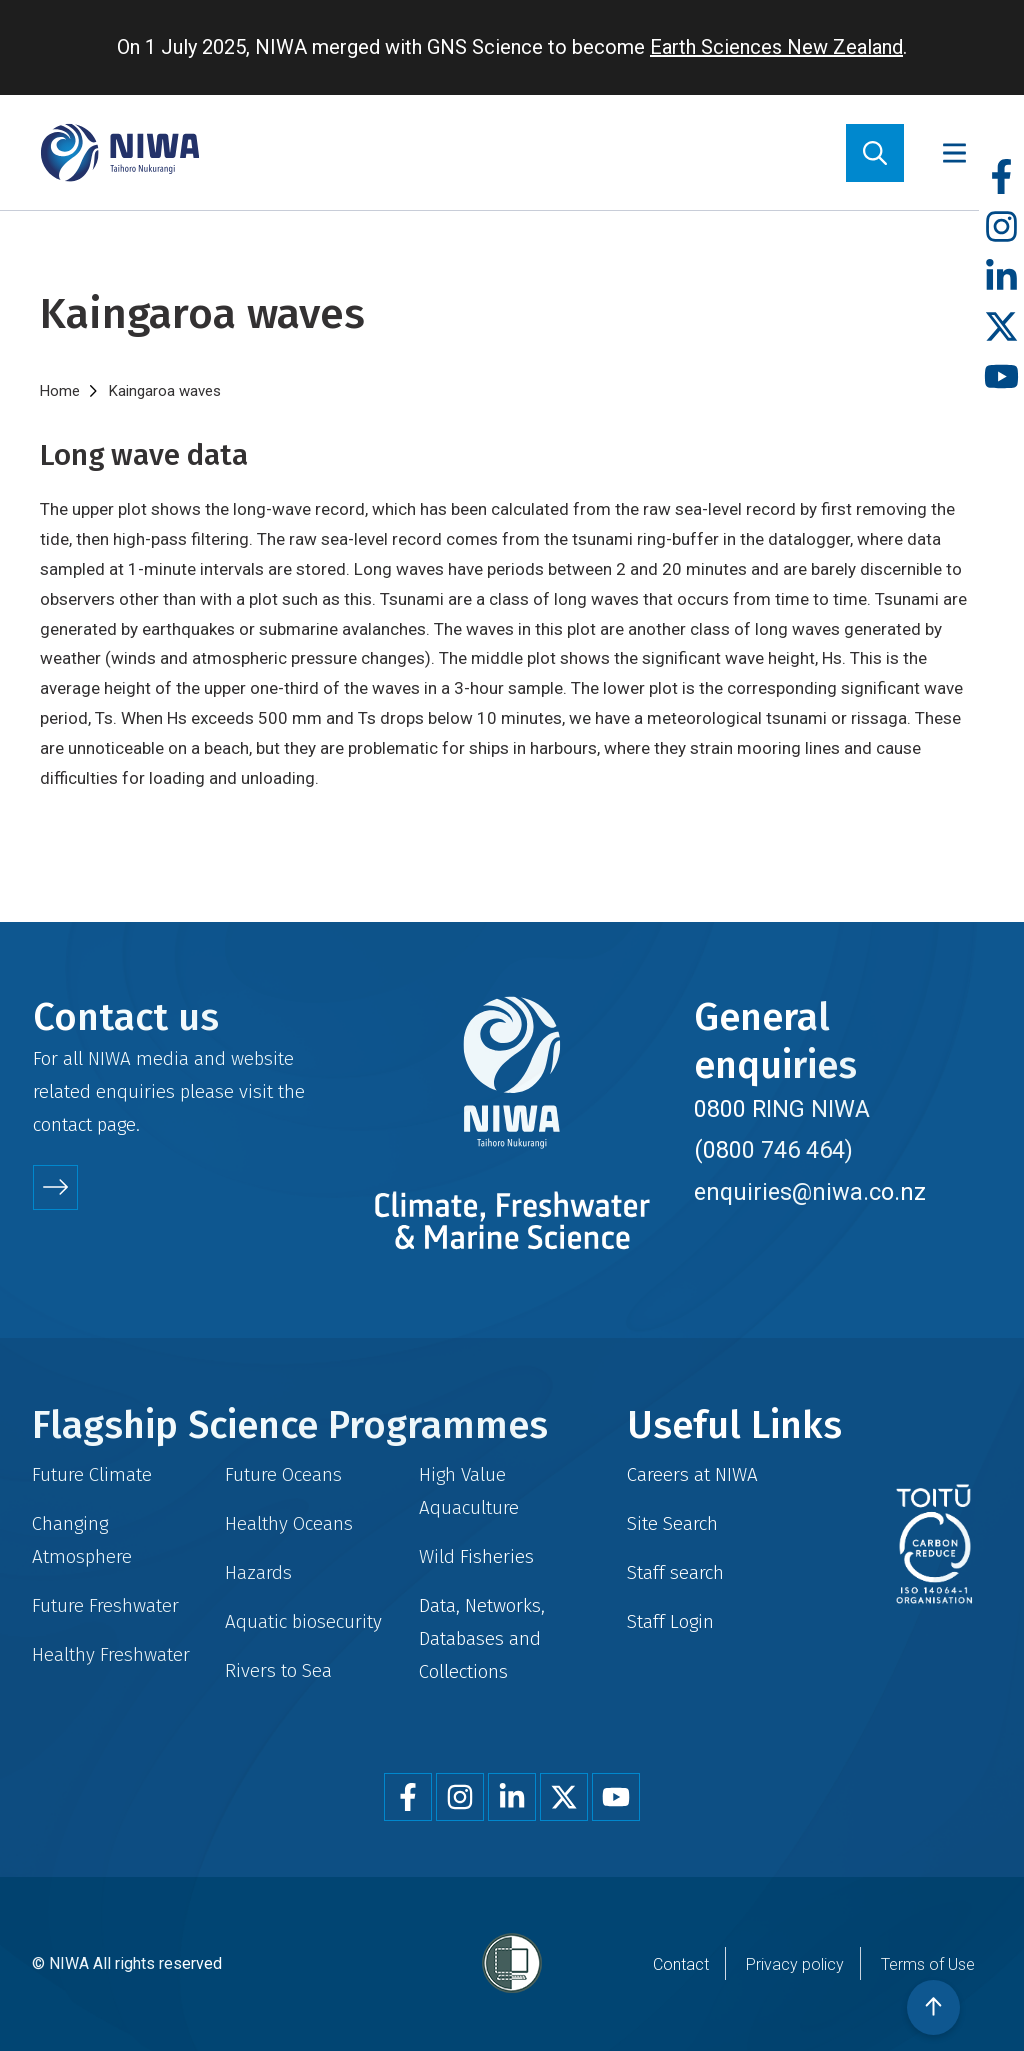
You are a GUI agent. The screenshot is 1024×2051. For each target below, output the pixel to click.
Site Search (672, 1523)
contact (62, 1124)
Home (60, 391)
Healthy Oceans (289, 1523)
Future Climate (92, 1474)
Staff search (675, 1572)
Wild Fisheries (476, 1556)
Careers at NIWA (692, 1474)
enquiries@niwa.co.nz (810, 1192)
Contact (681, 1964)
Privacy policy (795, 1964)
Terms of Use (928, 1964)
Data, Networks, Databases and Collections (482, 1638)
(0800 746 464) (773, 1150)
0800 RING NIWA (782, 1109)
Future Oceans (283, 1474)
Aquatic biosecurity (303, 1621)
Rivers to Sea (278, 1670)
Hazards (258, 1572)
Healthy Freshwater (111, 1654)
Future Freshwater (105, 1605)
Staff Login (670, 1621)
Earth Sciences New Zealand (776, 47)
